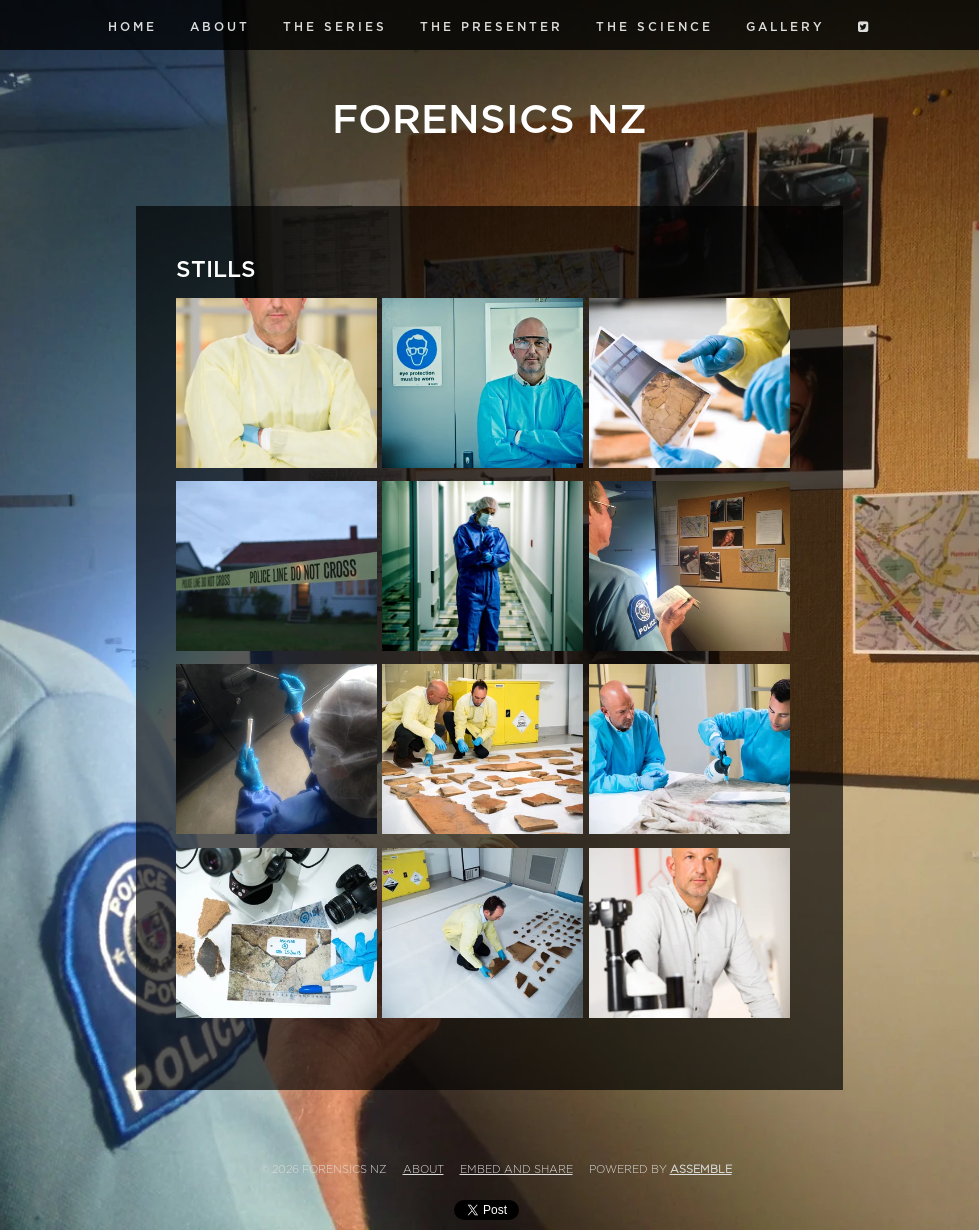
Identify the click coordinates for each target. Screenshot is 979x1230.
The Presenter (491, 27)
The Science (654, 27)
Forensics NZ (489, 120)
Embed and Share (516, 1169)
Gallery (785, 27)
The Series (335, 27)
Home (132, 27)
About (220, 27)
